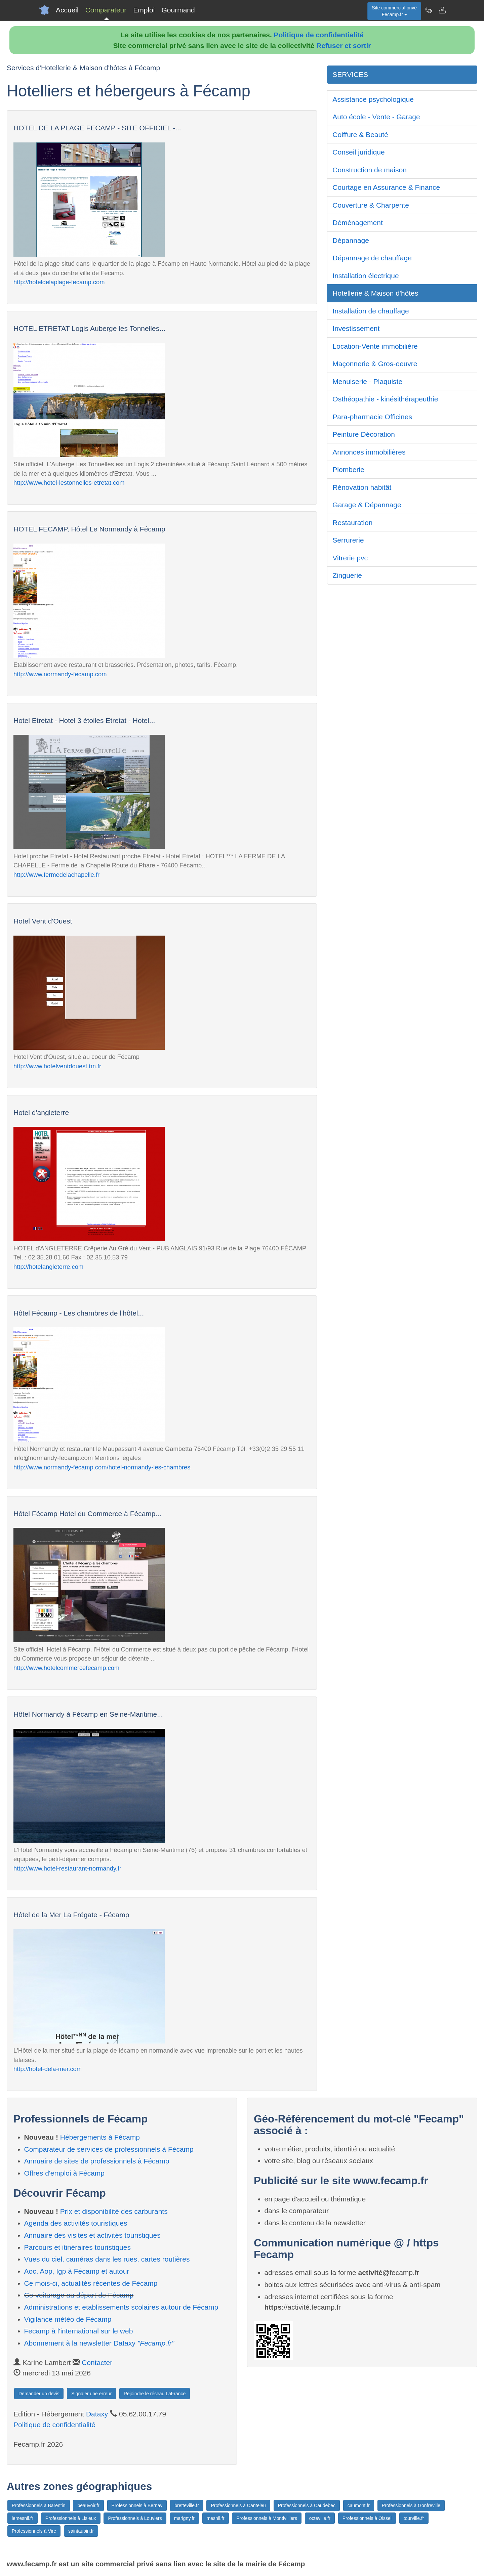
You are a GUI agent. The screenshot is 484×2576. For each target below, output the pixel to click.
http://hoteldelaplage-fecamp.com (59, 282)
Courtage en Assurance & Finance (386, 187)
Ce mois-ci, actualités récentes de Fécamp (91, 2283)
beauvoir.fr (88, 2505)
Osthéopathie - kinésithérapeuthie (385, 399)
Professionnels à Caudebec (306, 2505)
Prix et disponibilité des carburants (114, 2211)
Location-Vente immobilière (374, 346)
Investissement (355, 328)
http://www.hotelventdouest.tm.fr (57, 1066)
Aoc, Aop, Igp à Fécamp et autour (76, 2271)
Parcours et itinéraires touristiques (77, 2247)
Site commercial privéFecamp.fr (394, 11)
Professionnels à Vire (34, 2531)
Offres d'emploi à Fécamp (64, 2173)
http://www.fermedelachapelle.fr (56, 874)
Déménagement (357, 222)
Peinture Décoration (363, 434)
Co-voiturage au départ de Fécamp (79, 2295)
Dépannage (350, 240)
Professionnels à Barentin (39, 2505)
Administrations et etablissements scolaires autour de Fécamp (121, 2307)
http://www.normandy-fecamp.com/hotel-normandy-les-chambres (102, 1467)
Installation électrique (365, 276)
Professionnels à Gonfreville (411, 2505)
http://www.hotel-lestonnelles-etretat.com (69, 482)
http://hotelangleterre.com (48, 1266)
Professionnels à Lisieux (70, 2518)
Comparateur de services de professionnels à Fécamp (109, 2149)
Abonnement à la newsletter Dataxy (99, 2343)
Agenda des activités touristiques (75, 2223)
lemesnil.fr (22, 2518)
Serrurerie (348, 540)
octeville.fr (319, 2518)
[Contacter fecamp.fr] (442, 10)
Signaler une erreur (91, 2393)
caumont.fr (359, 2505)
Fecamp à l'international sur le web (78, 2331)
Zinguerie (347, 575)
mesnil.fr (216, 2518)
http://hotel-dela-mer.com (47, 2068)
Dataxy (97, 2414)
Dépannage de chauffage (372, 258)
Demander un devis (38, 2393)
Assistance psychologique (373, 99)
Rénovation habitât (361, 487)
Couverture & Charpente (370, 205)
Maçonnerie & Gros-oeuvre (374, 364)
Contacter (97, 2362)
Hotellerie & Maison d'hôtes (375, 293)
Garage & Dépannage (366, 505)
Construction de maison (369, 170)
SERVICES (350, 74)
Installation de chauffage (370, 311)
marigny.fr (184, 2518)
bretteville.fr (186, 2505)
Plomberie (348, 469)
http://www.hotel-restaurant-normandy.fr (67, 1868)
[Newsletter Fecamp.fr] (428, 10)
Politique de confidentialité (319, 35)
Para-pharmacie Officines (372, 417)
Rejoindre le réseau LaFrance (155, 2393)
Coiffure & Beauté (360, 134)
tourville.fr (414, 2518)
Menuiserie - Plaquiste (367, 381)
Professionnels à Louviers (135, 2518)
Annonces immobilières (368, 452)
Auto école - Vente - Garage (376, 117)
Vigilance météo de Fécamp (68, 2319)
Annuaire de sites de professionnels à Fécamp (96, 2161)
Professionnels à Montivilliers (266, 2518)
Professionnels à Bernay (137, 2505)
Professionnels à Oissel (367, 2518)
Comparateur (106, 10)
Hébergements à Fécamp (100, 2137)
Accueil (67, 10)
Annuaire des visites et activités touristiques (92, 2235)
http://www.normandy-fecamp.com (60, 674)
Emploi (144, 10)
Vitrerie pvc (350, 558)
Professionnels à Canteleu (238, 2505)
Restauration (352, 522)
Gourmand (178, 10)
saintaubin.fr (81, 2531)
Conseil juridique (358, 152)
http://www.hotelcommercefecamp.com (66, 1667)
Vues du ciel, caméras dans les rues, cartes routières (107, 2259)
